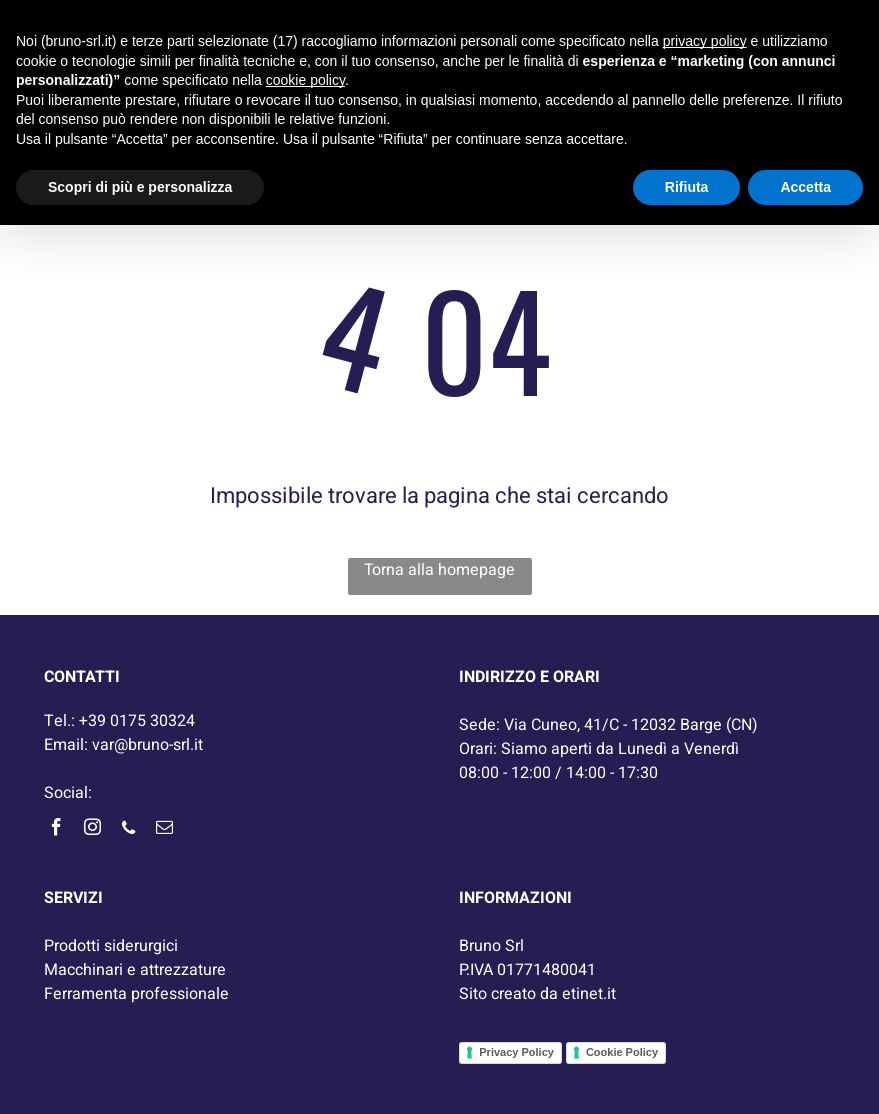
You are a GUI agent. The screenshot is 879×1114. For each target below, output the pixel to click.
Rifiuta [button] (687, 187)
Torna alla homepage (439, 570)
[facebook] (57, 830)
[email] (165, 830)
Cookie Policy (622, 1052)
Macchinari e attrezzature (135, 970)
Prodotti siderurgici (111, 946)
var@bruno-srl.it (147, 745)
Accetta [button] (805, 187)
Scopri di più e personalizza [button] (140, 187)
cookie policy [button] (305, 80)
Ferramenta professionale (136, 994)
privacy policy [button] (705, 41)
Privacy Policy (516, 1052)
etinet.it (589, 994)
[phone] (129, 830)
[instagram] (93, 830)
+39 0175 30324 (137, 721)
